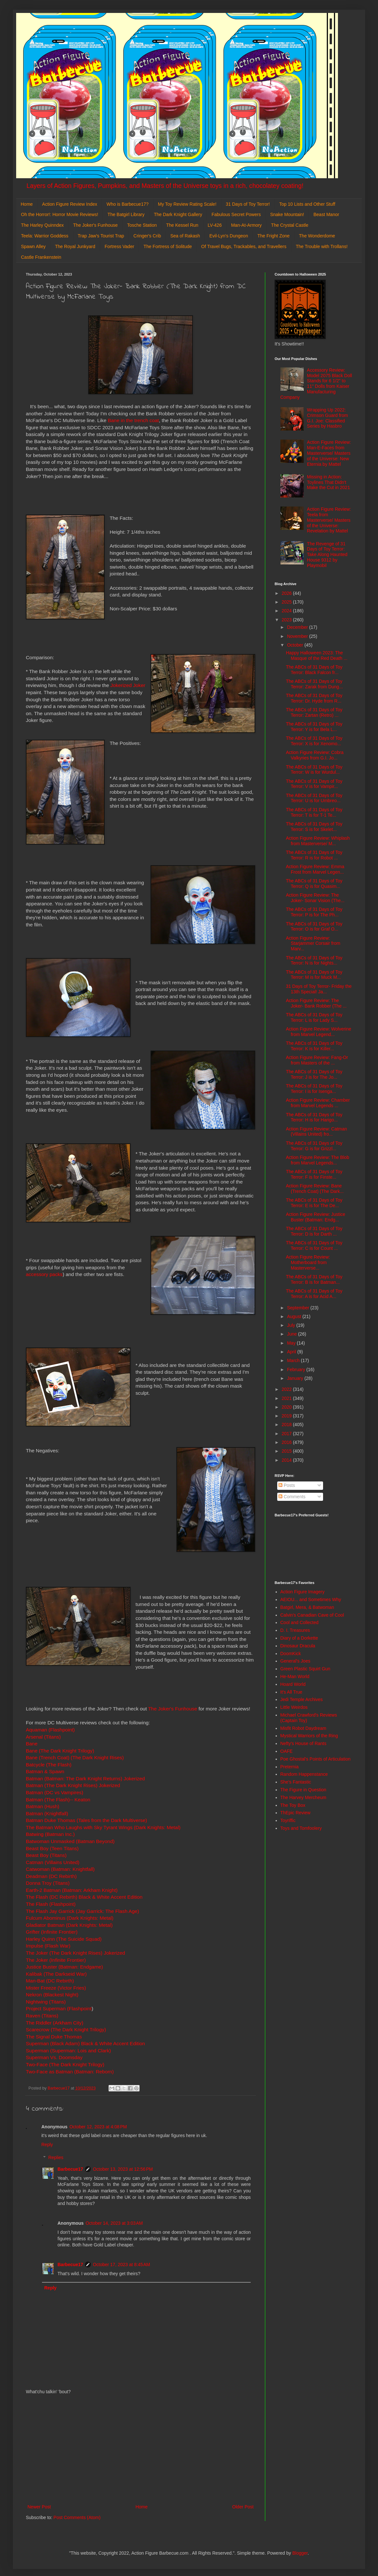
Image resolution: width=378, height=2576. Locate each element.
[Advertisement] (140, 2449)
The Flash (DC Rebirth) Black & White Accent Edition (84, 1897)
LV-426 (215, 225)
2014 (287, 1460)
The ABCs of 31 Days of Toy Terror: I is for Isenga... (314, 1088)
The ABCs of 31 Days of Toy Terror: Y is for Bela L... (314, 726)
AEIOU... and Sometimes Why (310, 1599)
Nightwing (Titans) (46, 2001)
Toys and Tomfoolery (301, 1828)
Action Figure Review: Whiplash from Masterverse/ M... (318, 840)
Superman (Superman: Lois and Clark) (68, 2050)
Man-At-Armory (246, 225)
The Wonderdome (317, 235)
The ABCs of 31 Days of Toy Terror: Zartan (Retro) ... (314, 712)
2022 (287, 1389)
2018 (287, 1424)
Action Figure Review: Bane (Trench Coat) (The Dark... (315, 1188)
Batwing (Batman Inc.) (50, 1834)
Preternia (289, 1766)
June (292, 1334)
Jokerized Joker (127, 685)
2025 (287, 602)
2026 (287, 593)
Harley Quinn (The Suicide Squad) (63, 1939)
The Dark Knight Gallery (178, 214)
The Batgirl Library (126, 214)
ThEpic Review (295, 1812)
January (295, 1378)
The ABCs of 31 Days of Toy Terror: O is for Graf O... (314, 926)
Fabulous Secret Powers (236, 214)
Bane (31, 1743)
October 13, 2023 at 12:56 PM (123, 2169)
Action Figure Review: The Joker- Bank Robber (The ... (316, 1003)
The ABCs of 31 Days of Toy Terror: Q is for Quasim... (314, 883)
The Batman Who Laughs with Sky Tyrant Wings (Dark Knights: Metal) (103, 1827)
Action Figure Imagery (302, 1591)
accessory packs (44, 1274)
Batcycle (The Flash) (48, 1764)
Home (27, 204)
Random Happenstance (304, 1774)
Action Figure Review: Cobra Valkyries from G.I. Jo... (314, 755)
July (291, 1325)
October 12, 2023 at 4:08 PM (98, 2126)
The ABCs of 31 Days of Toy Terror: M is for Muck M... (314, 974)
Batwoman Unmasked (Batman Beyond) (70, 1841)
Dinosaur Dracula (297, 1645)
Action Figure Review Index (69, 204)
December (298, 627)
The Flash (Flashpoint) (51, 1904)
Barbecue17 (70, 2169)
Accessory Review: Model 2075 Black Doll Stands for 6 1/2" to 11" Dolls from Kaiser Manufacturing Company (316, 383)
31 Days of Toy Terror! (248, 204)
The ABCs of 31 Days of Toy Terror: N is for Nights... (314, 960)
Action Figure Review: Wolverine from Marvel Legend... (318, 1031)
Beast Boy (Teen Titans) (52, 1848)
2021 (287, 1398)
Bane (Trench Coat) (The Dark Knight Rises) (75, 1757)
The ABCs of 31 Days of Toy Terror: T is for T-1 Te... (314, 812)
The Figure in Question (303, 1789)
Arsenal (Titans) (43, 1737)
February (296, 1369)
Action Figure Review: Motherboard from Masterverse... (308, 1262)
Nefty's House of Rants (303, 1743)
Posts (286, 1485)
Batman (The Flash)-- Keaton (58, 1799)
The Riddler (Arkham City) (54, 2022)
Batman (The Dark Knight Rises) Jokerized (73, 1785)
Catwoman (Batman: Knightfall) (60, 1869)
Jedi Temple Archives (301, 1699)
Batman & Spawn (45, 1771)
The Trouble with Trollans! (322, 246)
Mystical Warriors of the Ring (309, 1735)
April (292, 1351)
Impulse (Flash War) (48, 1945)
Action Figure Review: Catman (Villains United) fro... (316, 1131)
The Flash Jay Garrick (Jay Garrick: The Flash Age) (82, 1911)
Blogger (300, 2553)
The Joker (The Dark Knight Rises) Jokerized (75, 1953)
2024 (287, 610)
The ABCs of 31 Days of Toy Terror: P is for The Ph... (314, 912)
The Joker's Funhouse (95, 225)
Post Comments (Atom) (77, 2517)
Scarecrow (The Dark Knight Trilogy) (66, 2029)
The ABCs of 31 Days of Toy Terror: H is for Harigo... (314, 1117)
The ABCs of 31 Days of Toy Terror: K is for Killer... (314, 1046)
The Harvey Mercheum (303, 1797)
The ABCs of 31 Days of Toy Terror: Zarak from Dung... (314, 684)
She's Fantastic (295, 1782)
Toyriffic (288, 1820)
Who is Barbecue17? (128, 204)
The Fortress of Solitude (167, 246)
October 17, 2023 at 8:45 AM (121, 2264)
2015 (287, 1451)
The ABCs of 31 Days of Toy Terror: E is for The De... (314, 1202)
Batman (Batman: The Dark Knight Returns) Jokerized (85, 1778)
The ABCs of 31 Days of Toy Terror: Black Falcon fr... (314, 669)
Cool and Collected (299, 1622)
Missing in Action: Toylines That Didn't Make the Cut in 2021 (328, 482)
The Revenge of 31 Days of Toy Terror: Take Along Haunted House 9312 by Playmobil (327, 554)
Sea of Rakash (185, 235)
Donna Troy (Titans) (47, 1883)
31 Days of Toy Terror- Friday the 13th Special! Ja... (319, 989)
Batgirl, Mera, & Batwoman (307, 1607)
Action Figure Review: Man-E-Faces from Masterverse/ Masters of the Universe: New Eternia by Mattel (329, 453)
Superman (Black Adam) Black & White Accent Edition (85, 2043)
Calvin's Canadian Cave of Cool (312, 1615)
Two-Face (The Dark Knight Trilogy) (65, 2064)
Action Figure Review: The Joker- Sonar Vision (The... (315, 897)
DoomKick (290, 1653)
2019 (287, 1415)
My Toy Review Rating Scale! (187, 204)
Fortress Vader (119, 246)
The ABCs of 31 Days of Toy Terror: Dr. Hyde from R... (314, 698)
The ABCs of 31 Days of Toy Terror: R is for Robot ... (314, 855)
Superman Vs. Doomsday (54, 2057)
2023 (287, 619)
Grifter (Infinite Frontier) (52, 1932)
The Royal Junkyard (75, 246)
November (298, 636)
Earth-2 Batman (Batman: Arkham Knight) (72, 1890)
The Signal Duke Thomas (54, 2036)
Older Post (243, 2506)
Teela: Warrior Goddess (44, 235)
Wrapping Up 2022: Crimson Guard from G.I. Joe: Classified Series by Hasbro (327, 418)
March (294, 1360)
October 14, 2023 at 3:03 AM (114, 2223)
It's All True (291, 1692)
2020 (287, 1407)
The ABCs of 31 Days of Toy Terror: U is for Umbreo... (314, 798)
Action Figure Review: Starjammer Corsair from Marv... (313, 943)
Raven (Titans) (42, 2015)
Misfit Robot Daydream (303, 1728)
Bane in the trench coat (133, 420)
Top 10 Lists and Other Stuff (307, 204)
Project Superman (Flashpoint (59, 2008)
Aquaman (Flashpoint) (50, 1729)
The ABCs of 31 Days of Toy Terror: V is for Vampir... (314, 784)
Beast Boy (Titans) (46, 1855)
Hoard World (293, 1684)
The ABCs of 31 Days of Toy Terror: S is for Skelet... (314, 826)
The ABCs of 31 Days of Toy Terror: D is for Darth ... (314, 1231)
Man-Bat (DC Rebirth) (50, 1980)
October (295, 645)
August (294, 1316)
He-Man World (295, 1676)
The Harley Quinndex (42, 225)
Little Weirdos (294, 1707)
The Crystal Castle (289, 225)
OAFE (286, 1751)
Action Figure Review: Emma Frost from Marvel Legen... (315, 869)
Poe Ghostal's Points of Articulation (315, 1759)
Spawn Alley (33, 246)
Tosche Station (142, 225)
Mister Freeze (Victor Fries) (56, 1988)
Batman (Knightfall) (47, 1813)
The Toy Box (293, 1805)
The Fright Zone (273, 235)
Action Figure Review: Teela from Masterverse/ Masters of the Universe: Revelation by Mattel (329, 520)
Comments (292, 1496)
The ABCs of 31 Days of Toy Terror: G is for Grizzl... (314, 1146)
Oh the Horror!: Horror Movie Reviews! (59, 214)
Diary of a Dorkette (299, 1638)
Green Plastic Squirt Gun (305, 1668)
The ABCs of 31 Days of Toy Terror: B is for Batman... (314, 1279)
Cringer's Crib (147, 235)
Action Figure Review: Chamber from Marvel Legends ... (318, 1102)
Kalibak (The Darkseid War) (56, 1974)
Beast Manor (326, 214)
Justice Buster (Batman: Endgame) (64, 1967)
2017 (287, 1433)
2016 (287, 1442)
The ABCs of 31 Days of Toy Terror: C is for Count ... (314, 1245)
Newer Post (39, 2506)
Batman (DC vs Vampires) (54, 1792)
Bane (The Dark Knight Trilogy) (60, 1750)
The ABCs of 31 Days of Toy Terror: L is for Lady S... (314, 1017)
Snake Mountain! (287, 214)
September (298, 1307)
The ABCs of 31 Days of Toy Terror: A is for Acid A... (314, 1293)
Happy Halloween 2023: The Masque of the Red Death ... (316, 655)
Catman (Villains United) (52, 1862)
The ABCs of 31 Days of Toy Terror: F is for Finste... (314, 1174)
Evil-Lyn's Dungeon (228, 235)
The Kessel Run (182, 225)
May (292, 1343)
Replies (55, 2157)
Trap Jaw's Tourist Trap (101, 235)
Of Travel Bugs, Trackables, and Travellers (244, 246)
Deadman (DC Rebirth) (51, 1876)
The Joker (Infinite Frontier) (56, 1960)
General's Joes (295, 1661)
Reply (47, 2144)
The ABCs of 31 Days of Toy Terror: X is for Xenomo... (314, 741)
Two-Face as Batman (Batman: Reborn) (70, 2071)
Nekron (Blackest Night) (52, 1994)
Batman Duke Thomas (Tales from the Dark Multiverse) (86, 1820)
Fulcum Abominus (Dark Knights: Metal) (69, 1918)
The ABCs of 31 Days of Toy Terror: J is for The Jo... (314, 1074)
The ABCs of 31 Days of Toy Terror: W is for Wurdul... (314, 769)
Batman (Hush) (42, 1806)
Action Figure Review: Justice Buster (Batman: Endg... (315, 1217)
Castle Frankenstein (41, 257)
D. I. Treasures (295, 1630)
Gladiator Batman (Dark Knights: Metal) (69, 1925)
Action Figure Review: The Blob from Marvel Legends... (317, 1160)
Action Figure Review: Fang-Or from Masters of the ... (317, 1060)
